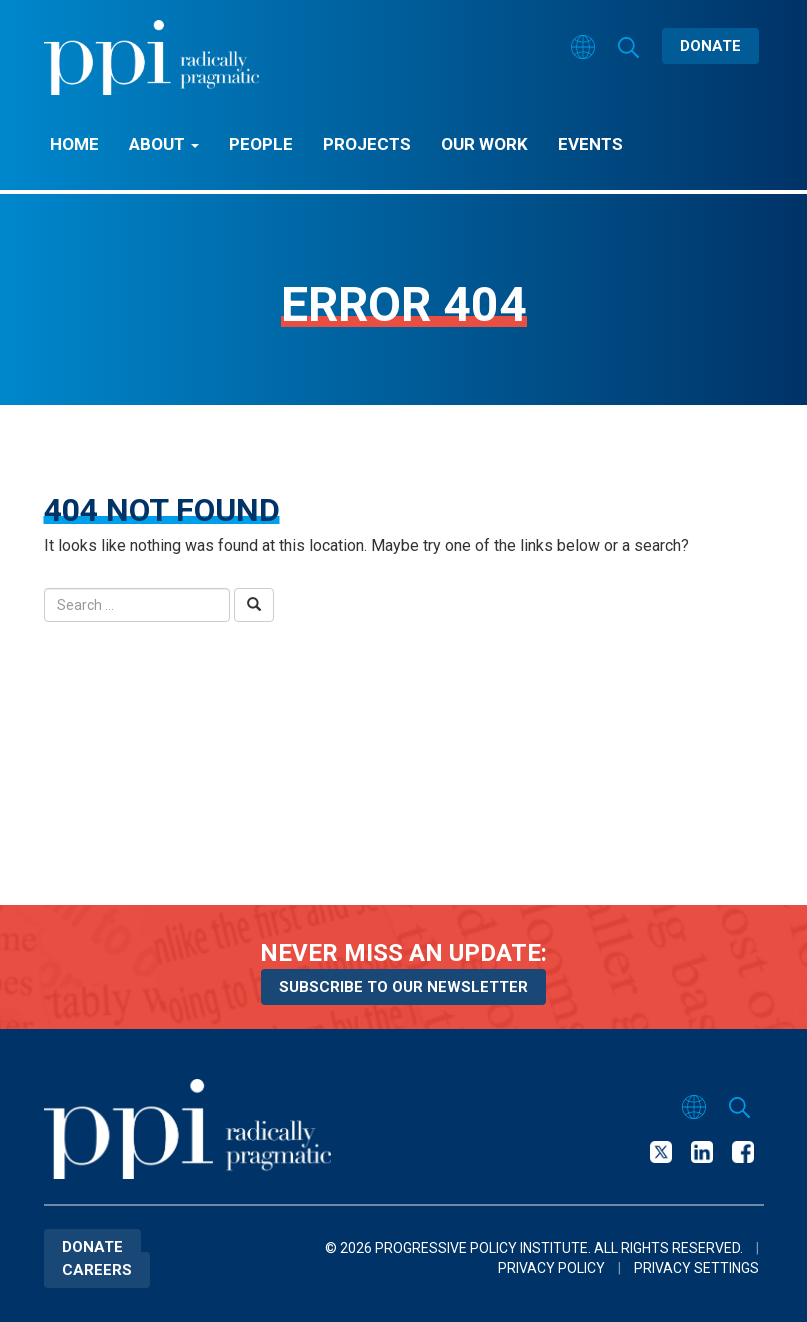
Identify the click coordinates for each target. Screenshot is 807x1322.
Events (590, 144)
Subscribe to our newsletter (403, 987)
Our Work (484, 144)
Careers (97, 1270)
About (164, 144)
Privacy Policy (551, 1268)
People (261, 144)
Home (74, 144)
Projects (367, 144)
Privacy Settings (696, 1268)
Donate (710, 46)
